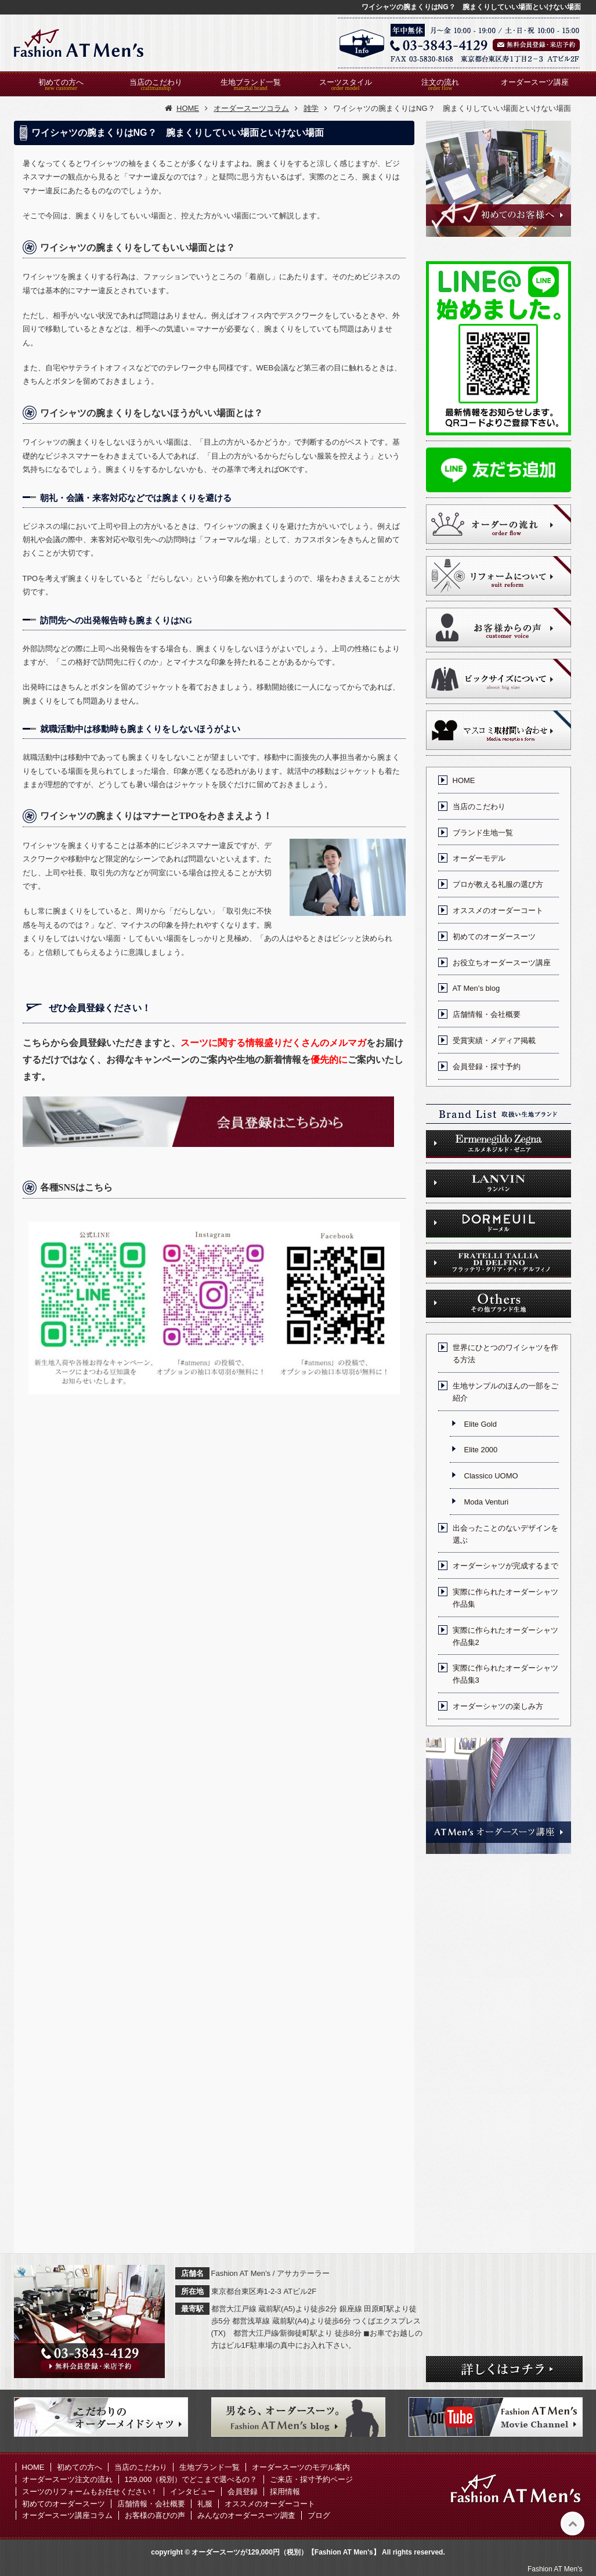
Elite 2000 (481, 1449)
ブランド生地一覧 (483, 832)
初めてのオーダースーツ (494, 936)
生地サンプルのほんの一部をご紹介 (505, 1391)
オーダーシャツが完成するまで (505, 1565)
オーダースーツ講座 (535, 82)
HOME (464, 780)
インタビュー (192, 2491)
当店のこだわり (155, 82)
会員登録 (242, 2491)
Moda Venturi (486, 1502)
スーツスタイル (345, 82)
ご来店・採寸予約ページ (311, 2479)
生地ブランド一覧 (251, 82)
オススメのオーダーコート (498, 910)
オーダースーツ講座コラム (67, 2515)
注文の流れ (440, 82)
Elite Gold (480, 1424)
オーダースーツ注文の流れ (67, 2479)
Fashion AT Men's (555, 2569)
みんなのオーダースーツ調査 (246, 2515)
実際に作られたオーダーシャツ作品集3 (505, 1674)
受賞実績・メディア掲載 (494, 1040)
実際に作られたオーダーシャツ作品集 (505, 1598)
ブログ (319, 2515)
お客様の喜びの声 (155, 2515)
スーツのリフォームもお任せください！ (90, 2491)
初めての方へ (61, 82)
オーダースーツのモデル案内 (301, 2467)
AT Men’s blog (476, 988)
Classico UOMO (491, 1475)
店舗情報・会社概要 (487, 1014)
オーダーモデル (479, 858)
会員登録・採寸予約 (487, 1066)
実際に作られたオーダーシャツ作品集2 (505, 1636)
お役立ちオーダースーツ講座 (502, 962)
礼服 (204, 2503)
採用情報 (285, 2491)
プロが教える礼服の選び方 (498, 884)
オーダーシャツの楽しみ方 (498, 1706)
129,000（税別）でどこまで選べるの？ (191, 2479)
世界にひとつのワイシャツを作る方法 (505, 1353)
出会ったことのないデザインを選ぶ (505, 1534)
